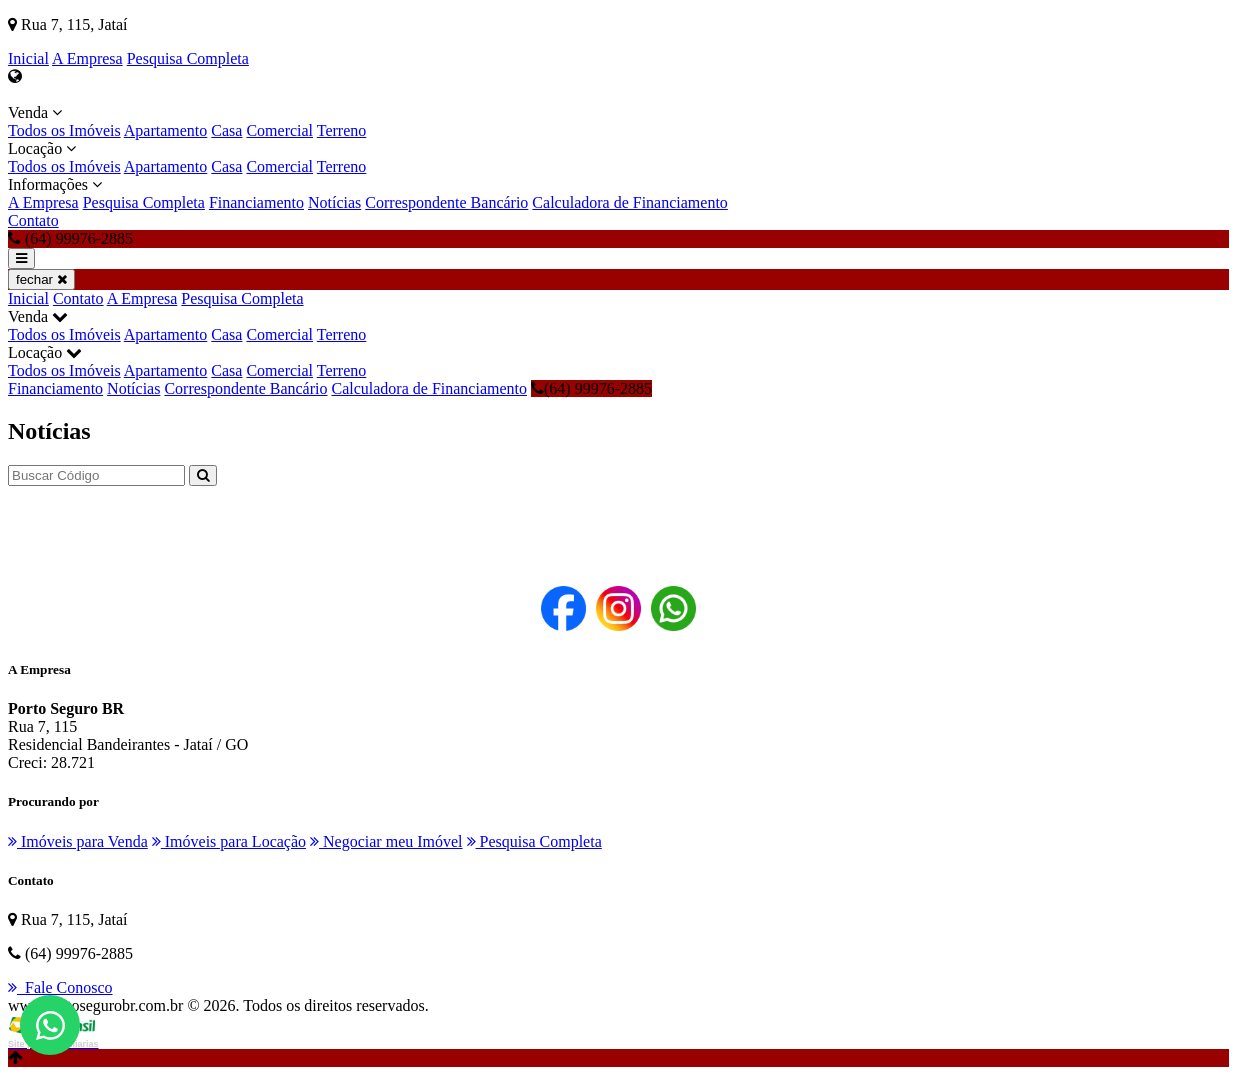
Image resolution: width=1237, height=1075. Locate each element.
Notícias (334, 202)
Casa (226, 130)
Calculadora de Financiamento (629, 202)
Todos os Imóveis (64, 130)
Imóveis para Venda (78, 841)
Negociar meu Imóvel (386, 841)
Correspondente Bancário (446, 202)
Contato (33, 220)
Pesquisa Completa (188, 58)
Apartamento (166, 130)
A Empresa (87, 58)
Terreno (342, 130)
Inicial (28, 58)
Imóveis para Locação (229, 841)
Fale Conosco (60, 987)
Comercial (279, 130)
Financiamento (256, 202)
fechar (41, 279)
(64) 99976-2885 (591, 388)
